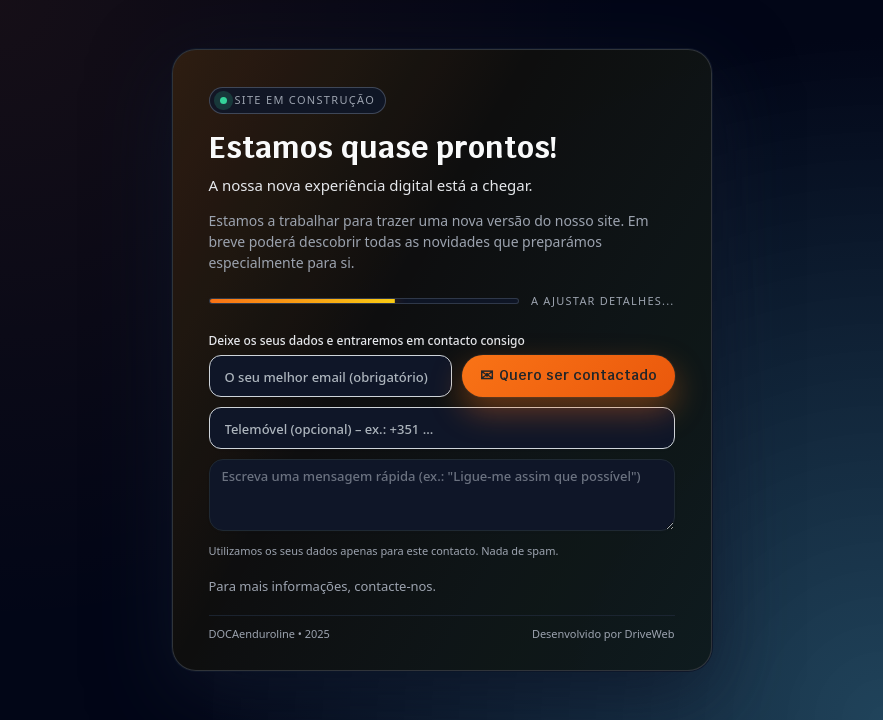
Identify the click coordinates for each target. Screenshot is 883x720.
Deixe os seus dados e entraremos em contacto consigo (367, 340)
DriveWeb (650, 633)
